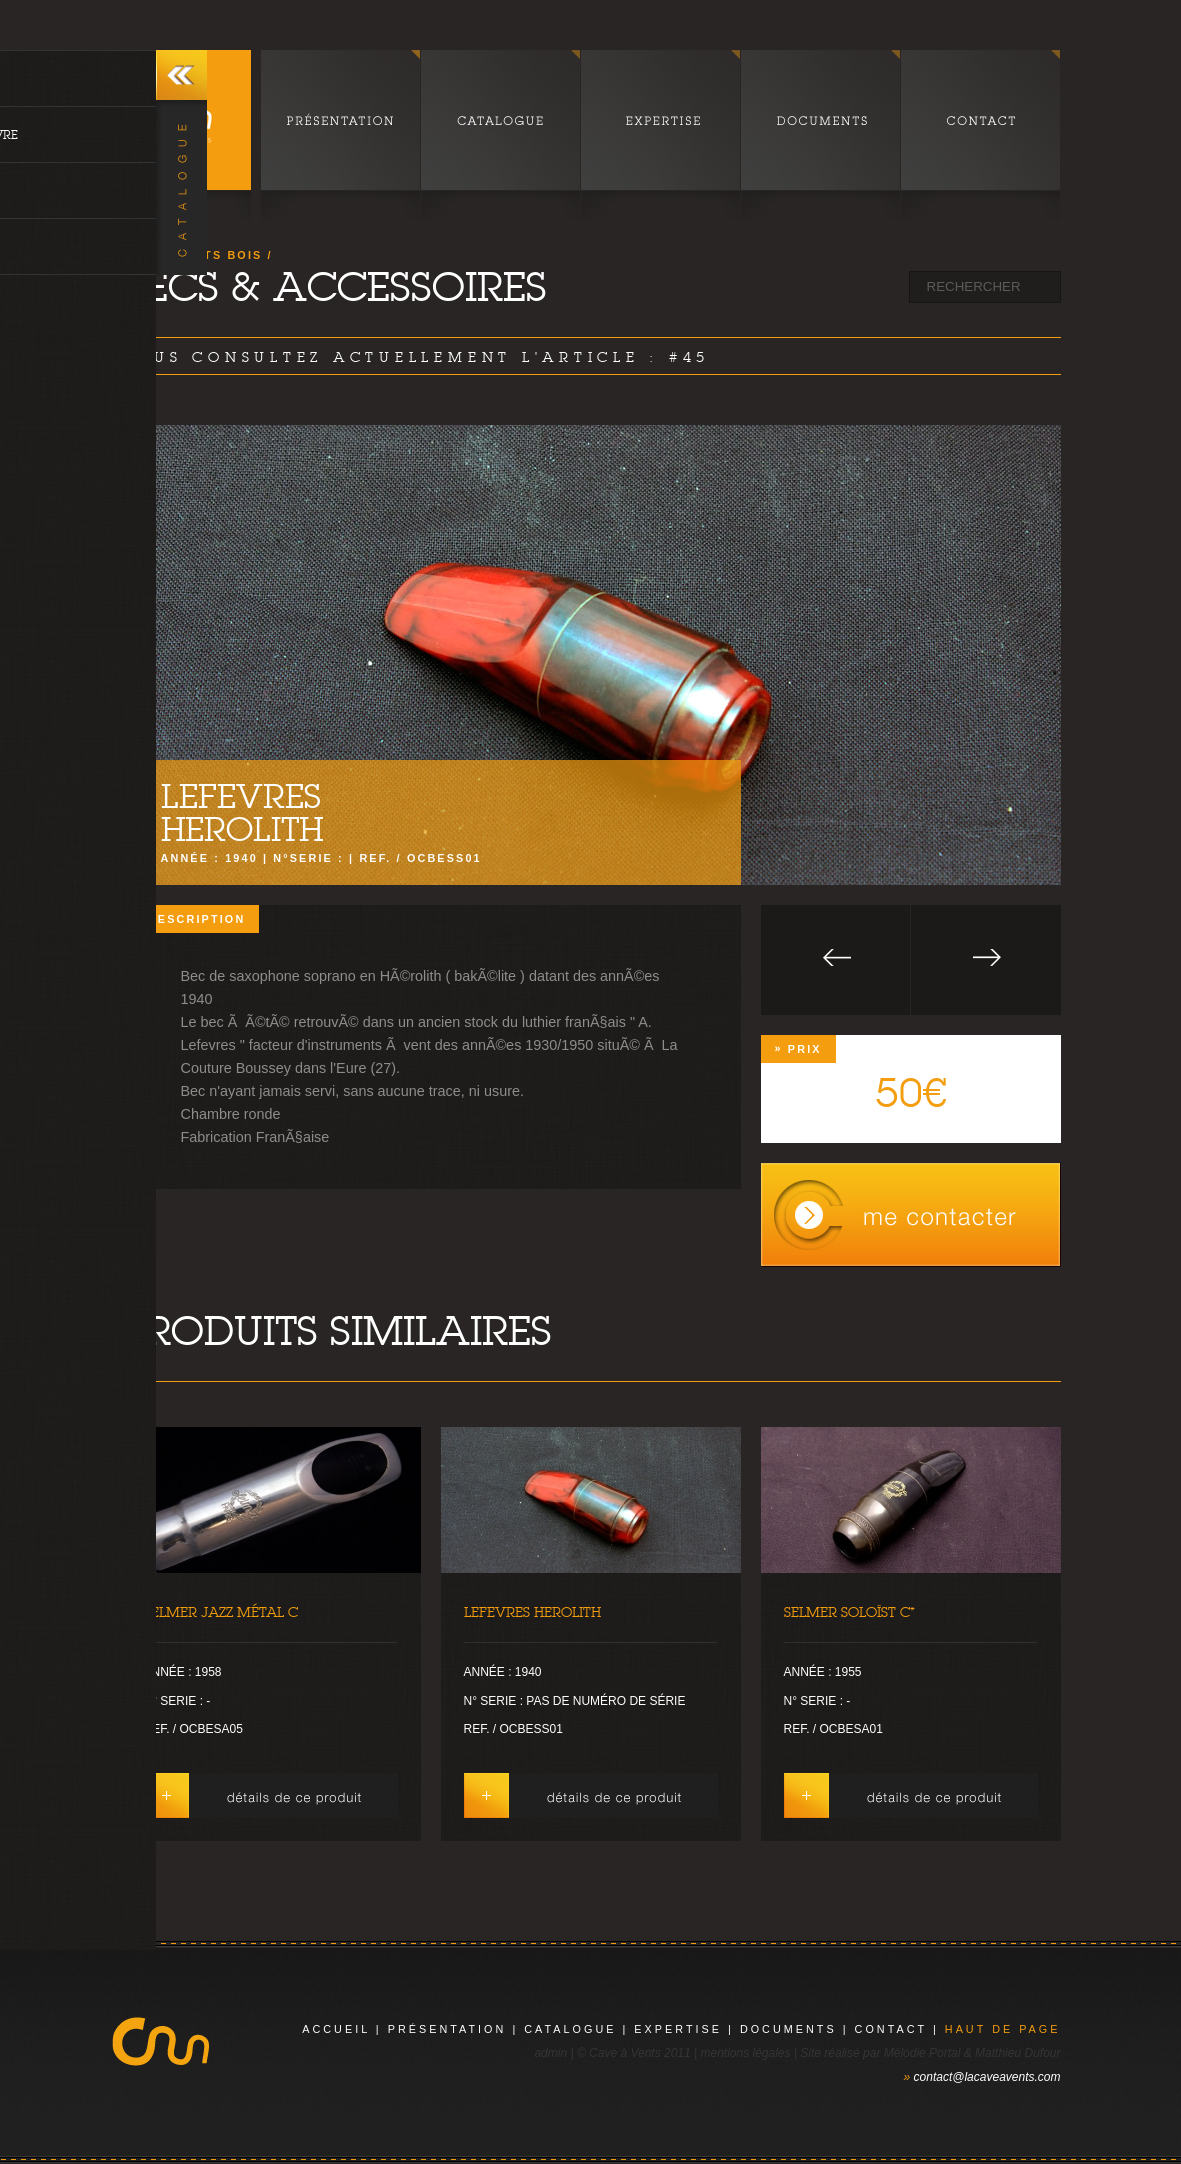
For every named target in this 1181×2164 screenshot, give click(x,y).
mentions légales (745, 2053)
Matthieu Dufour (1017, 2053)
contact (891, 2029)
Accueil (336, 2029)
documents (788, 2029)
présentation (447, 2029)
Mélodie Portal (922, 2053)
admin (550, 2053)
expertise (678, 2029)
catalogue (570, 2029)
